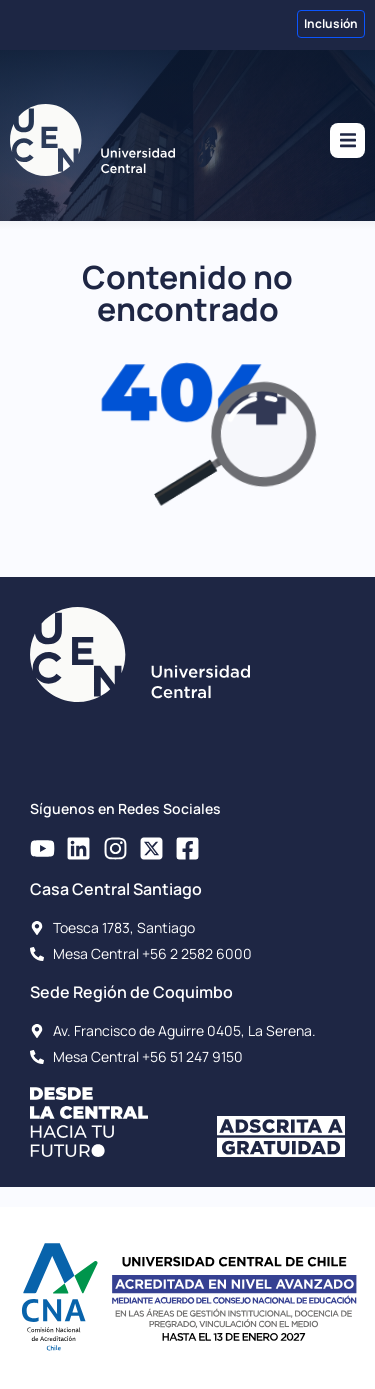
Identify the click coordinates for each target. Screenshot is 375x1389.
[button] (347, 140)
